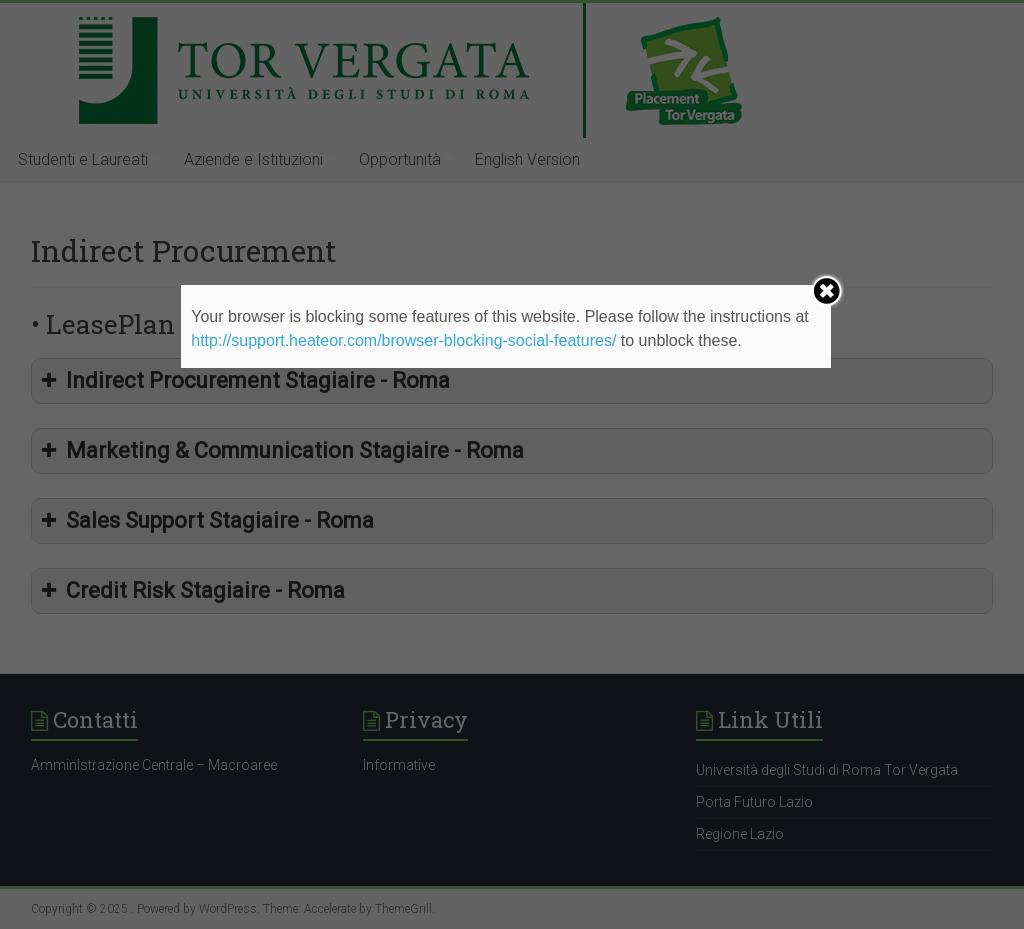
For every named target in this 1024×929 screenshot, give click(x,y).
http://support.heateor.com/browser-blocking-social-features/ (403, 340)
